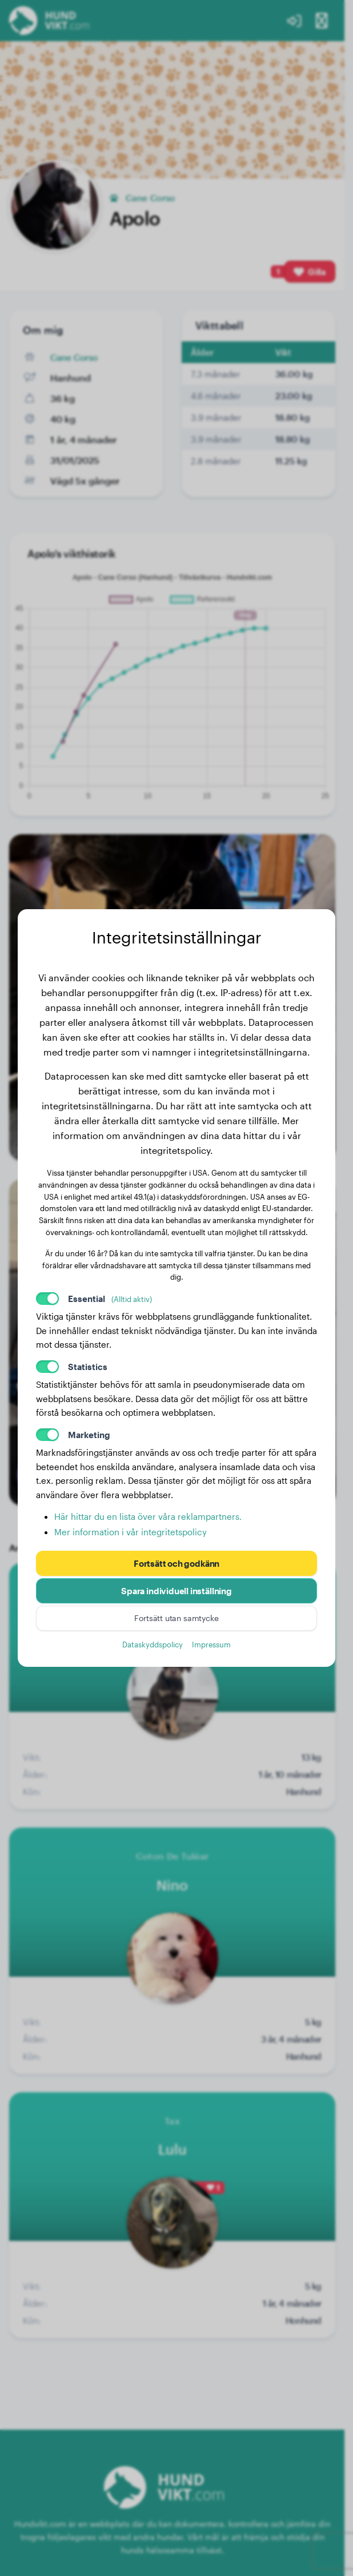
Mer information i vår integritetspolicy (130, 1532)
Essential (110, 1298)
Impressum (211, 1644)
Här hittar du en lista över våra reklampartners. (148, 1516)
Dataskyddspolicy (152, 1644)
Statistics (87, 1366)
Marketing (89, 1435)
